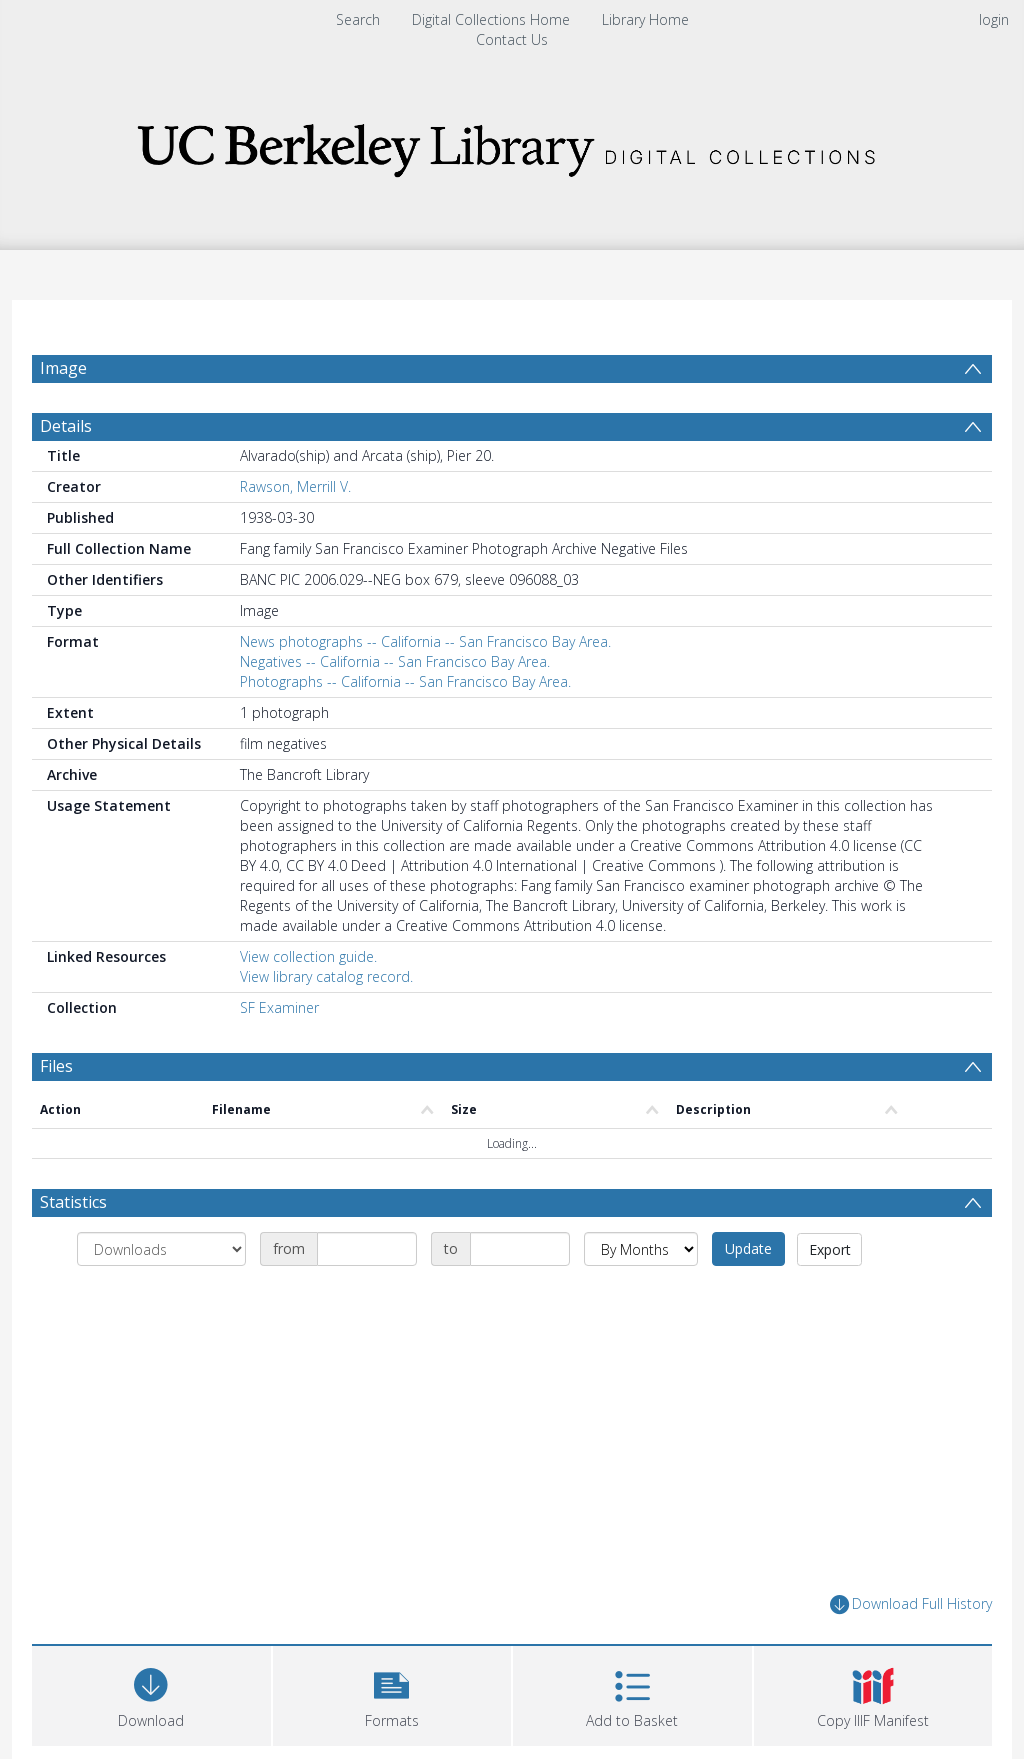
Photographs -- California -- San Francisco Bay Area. (405, 681)
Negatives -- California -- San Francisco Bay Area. (395, 661)
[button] (392, 1693)
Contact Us (512, 39)
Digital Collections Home (491, 19)
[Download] (151, 1693)
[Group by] (161, 1249)
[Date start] (367, 1249)
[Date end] (520, 1249)
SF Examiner (279, 1007)
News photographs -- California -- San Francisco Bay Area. (425, 641)
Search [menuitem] (358, 19)
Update (748, 1248)
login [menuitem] (994, 19)
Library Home (645, 19)
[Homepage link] (512, 144)
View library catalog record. (326, 976)
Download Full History (911, 1604)
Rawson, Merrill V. (295, 486)
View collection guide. (308, 956)
